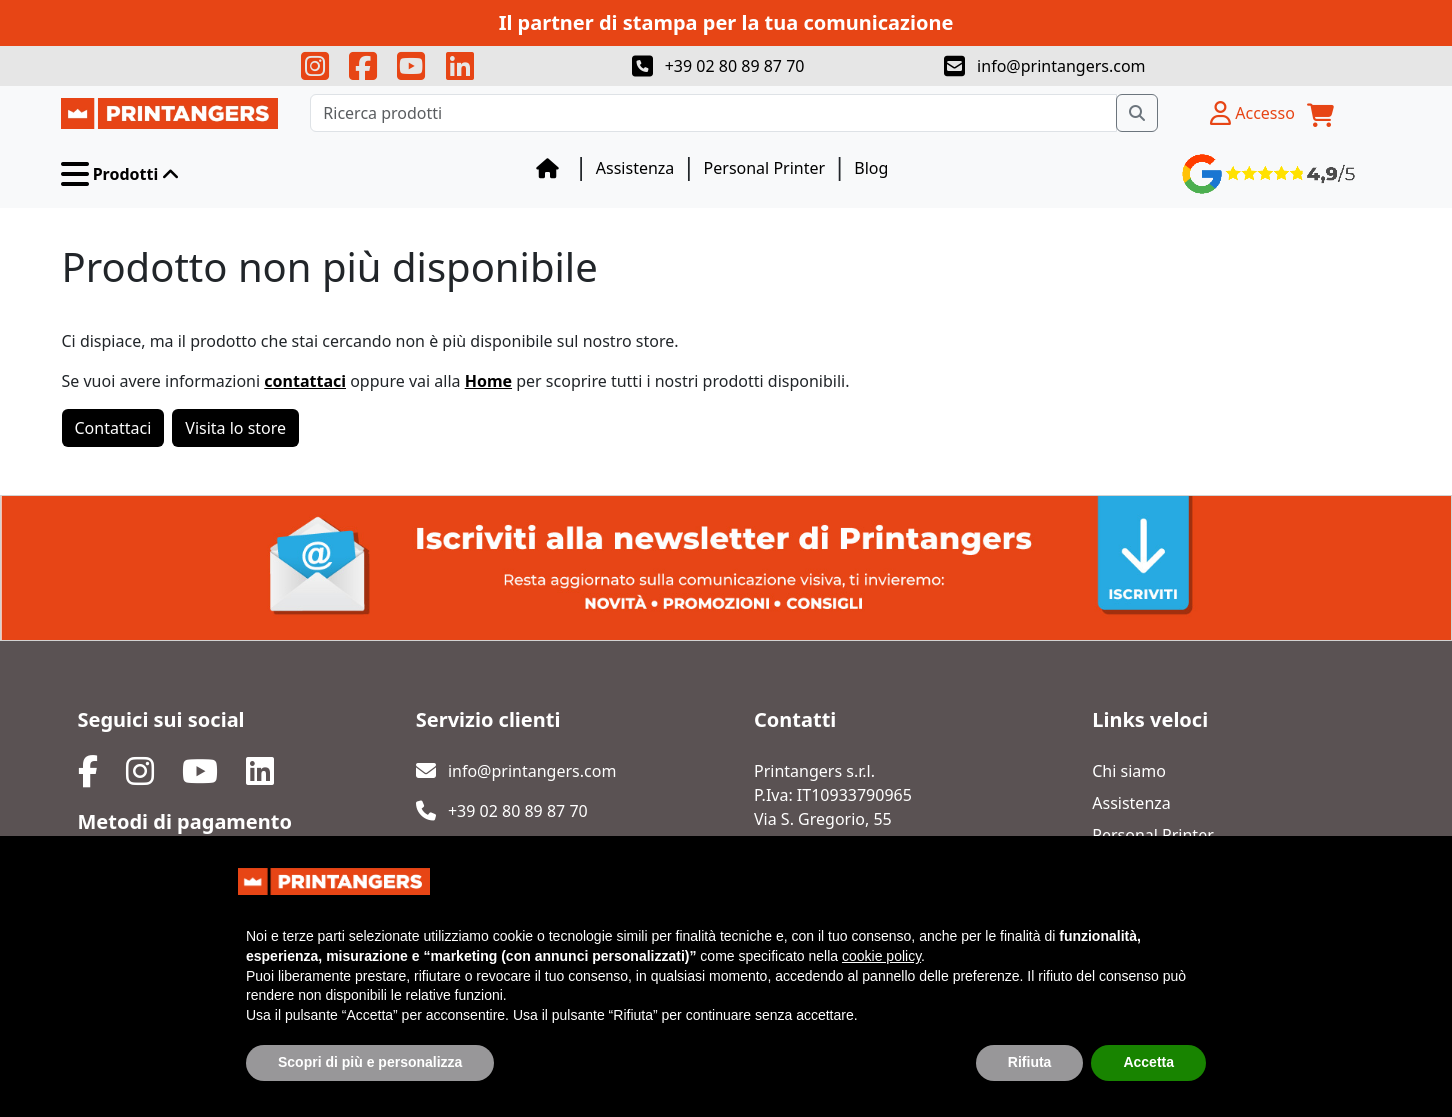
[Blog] (547, 168)
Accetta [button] (1148, 1063)
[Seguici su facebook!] (363, 66)
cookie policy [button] (881, 957)
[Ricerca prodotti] (713, 113)
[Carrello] (1320, 113)
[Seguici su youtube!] (411, 66)
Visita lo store (235, 428)
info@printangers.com (1045, 66)
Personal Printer (765, 168)
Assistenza (635, 168)
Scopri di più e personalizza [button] (370, 1063)
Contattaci (113, 428)
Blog (871, 168)
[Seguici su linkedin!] (460, 66)
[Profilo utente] (1252, 113)
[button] (121, 174)
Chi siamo (1129, 771)
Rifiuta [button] (1030, 1063)
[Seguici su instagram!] (315, 66)
